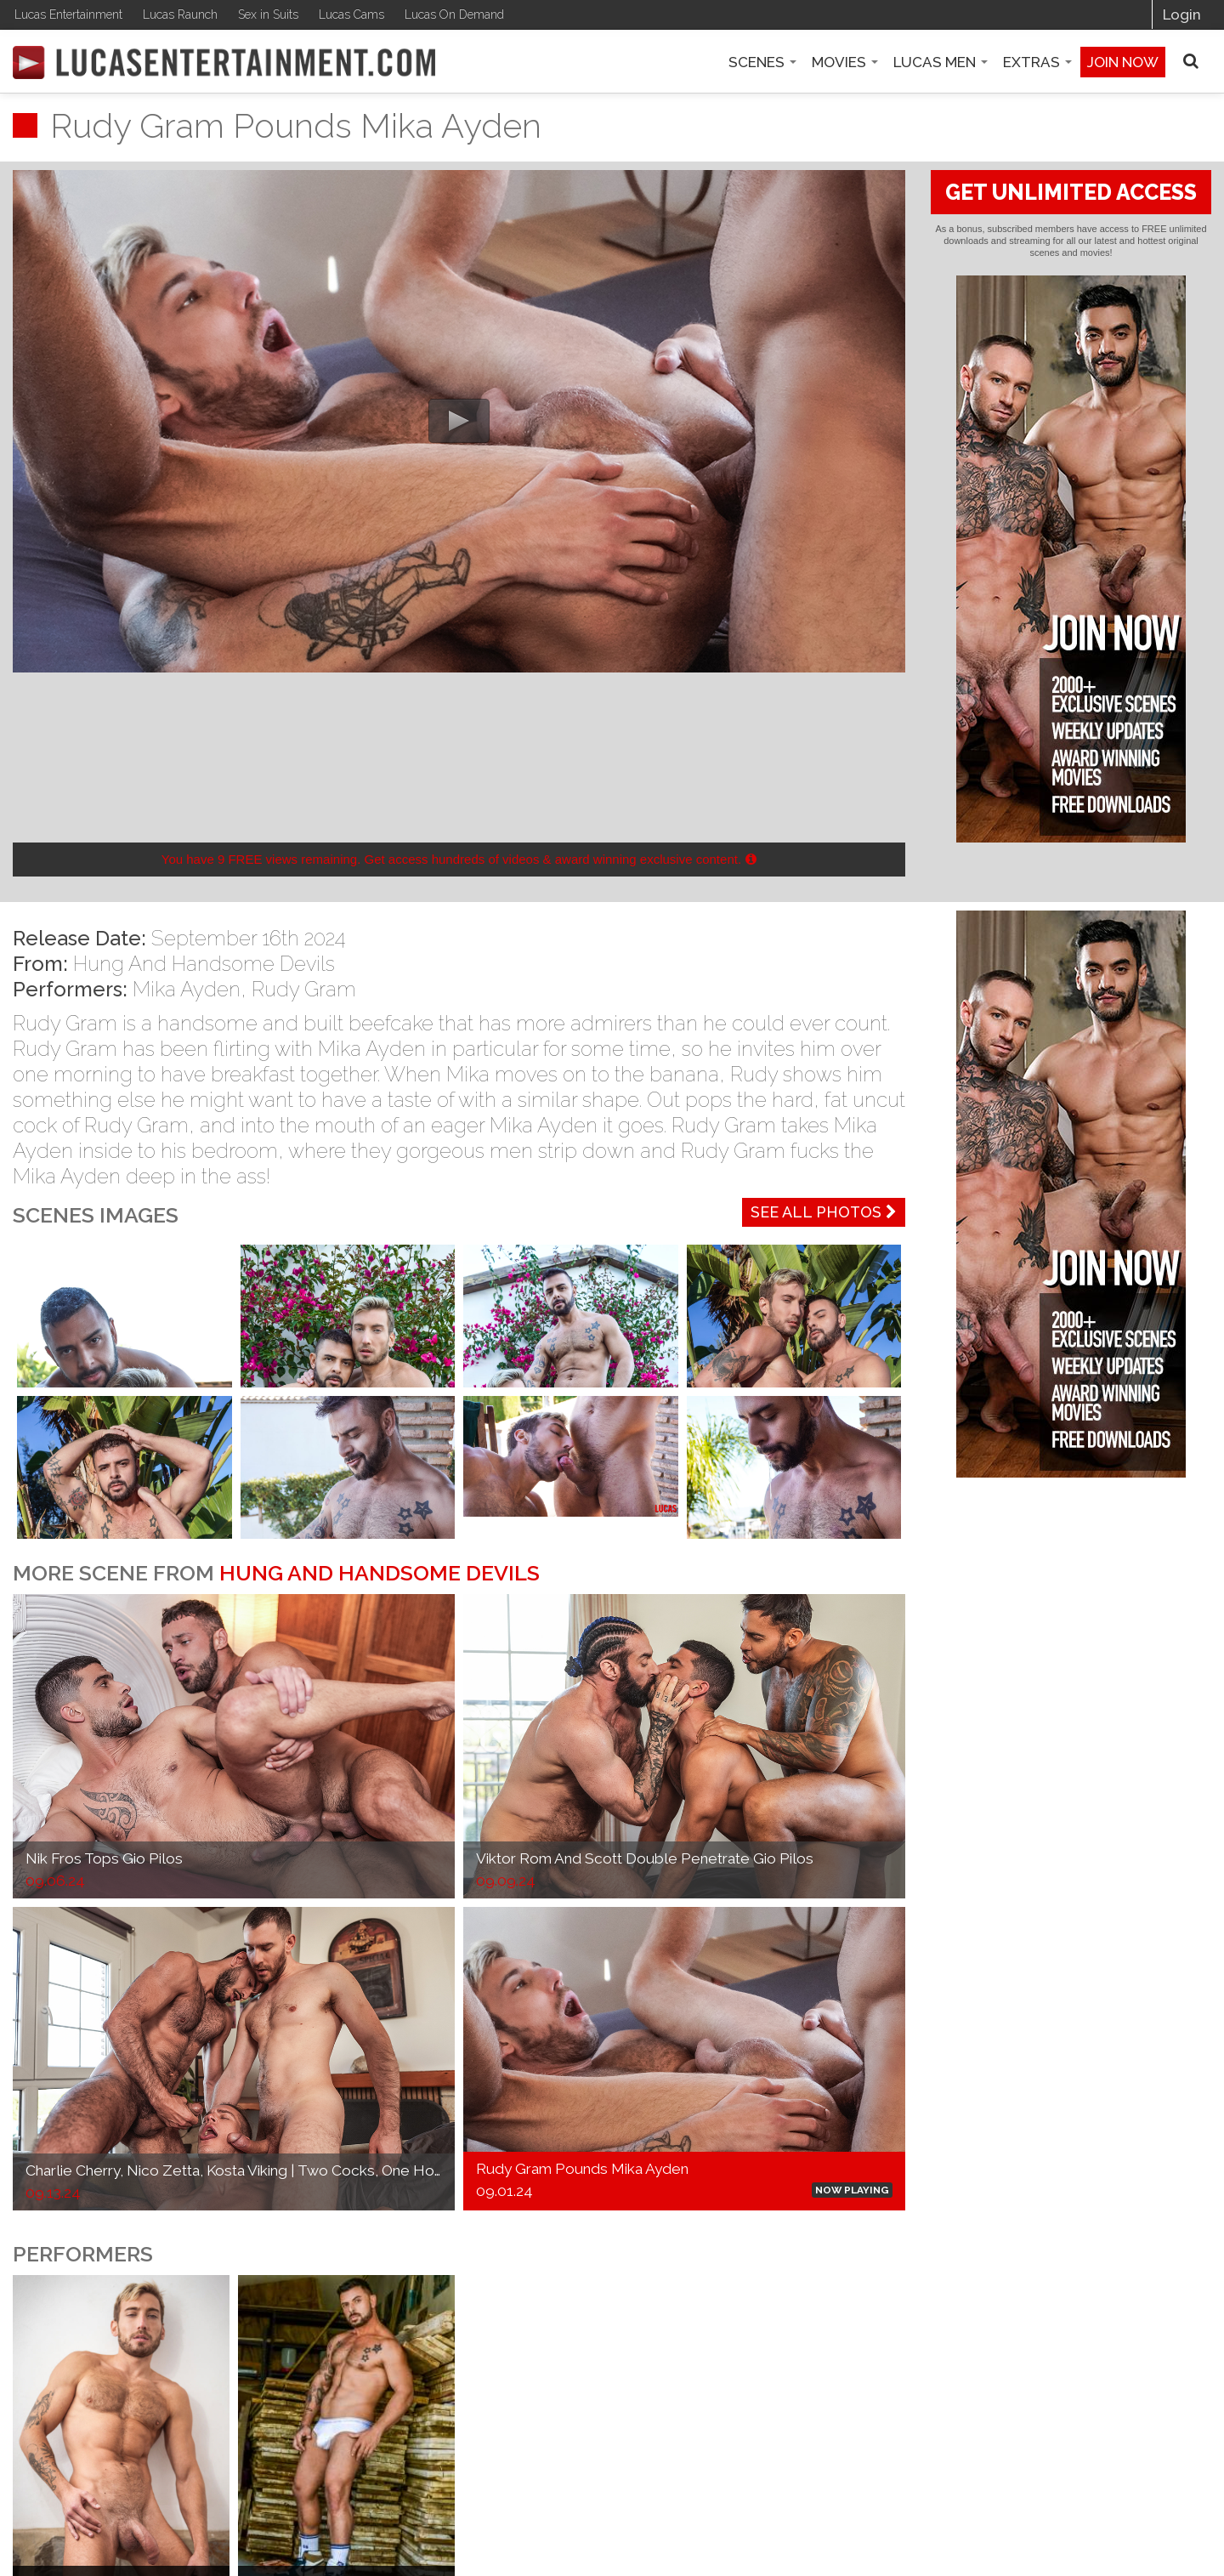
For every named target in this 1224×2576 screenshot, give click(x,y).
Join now (1123, 62)
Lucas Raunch (180, 14)
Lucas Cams (351, 14)
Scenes (762, 62)
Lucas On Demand (454, 14)
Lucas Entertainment (68, 14)
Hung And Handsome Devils (204, 963)
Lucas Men (940, 62)
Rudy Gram (304, 989)
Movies (845, 62)
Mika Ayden (187, 989)
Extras (1037, 62)
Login (1182, 14)
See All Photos (824, 1212)
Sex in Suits (268, 14)
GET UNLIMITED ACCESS (1071, 192)
